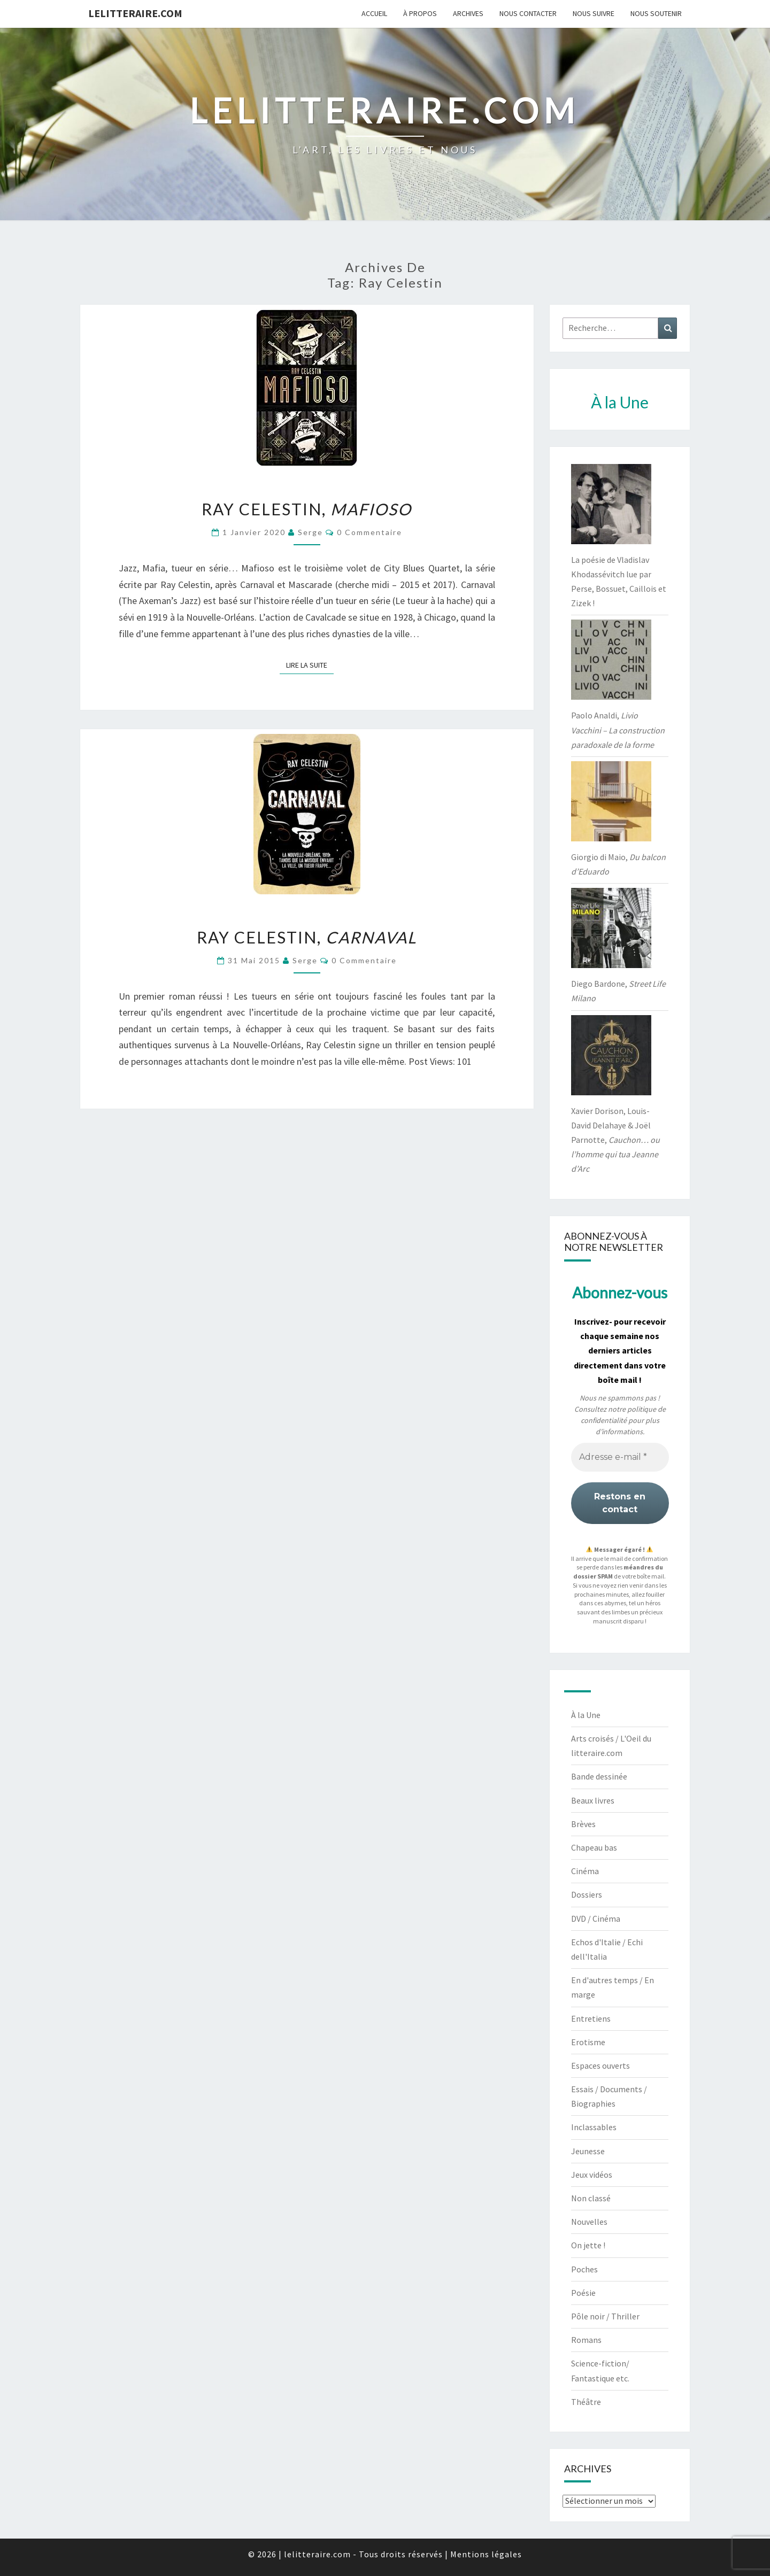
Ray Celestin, (307, 509)
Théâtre (586, 2401)
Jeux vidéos (591, 2174)
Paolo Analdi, (618, 729)
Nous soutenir (656, 13)
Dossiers (586, 1894)
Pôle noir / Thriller (605, 2316)
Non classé (591, 2198)
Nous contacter (528, 13)
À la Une (585, 1714)
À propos (420, 13)
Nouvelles (589, 2221)
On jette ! (588, 2245)
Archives (468, 13)
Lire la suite (310, 664)
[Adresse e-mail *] (620, 1457)
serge (310, 532)
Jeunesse (588, 2151)
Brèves (583, 1824)
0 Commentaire (369, 532)
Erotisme (588, 2042)
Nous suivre (593, 13)
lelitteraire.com (135, 13)
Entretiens (591, 2018)
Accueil (374, 13)
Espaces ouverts (600, 2065)
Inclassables (594, 2127)
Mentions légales (486, 2554)
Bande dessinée (599, 1776)
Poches (584, 2269)
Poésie (583, 2292)
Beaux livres (592, 1800)
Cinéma (585, 1871)
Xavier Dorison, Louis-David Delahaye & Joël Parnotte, (615, 1139)
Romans (586, 2339)
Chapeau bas (594, 1847)
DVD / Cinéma (595, 1918)
